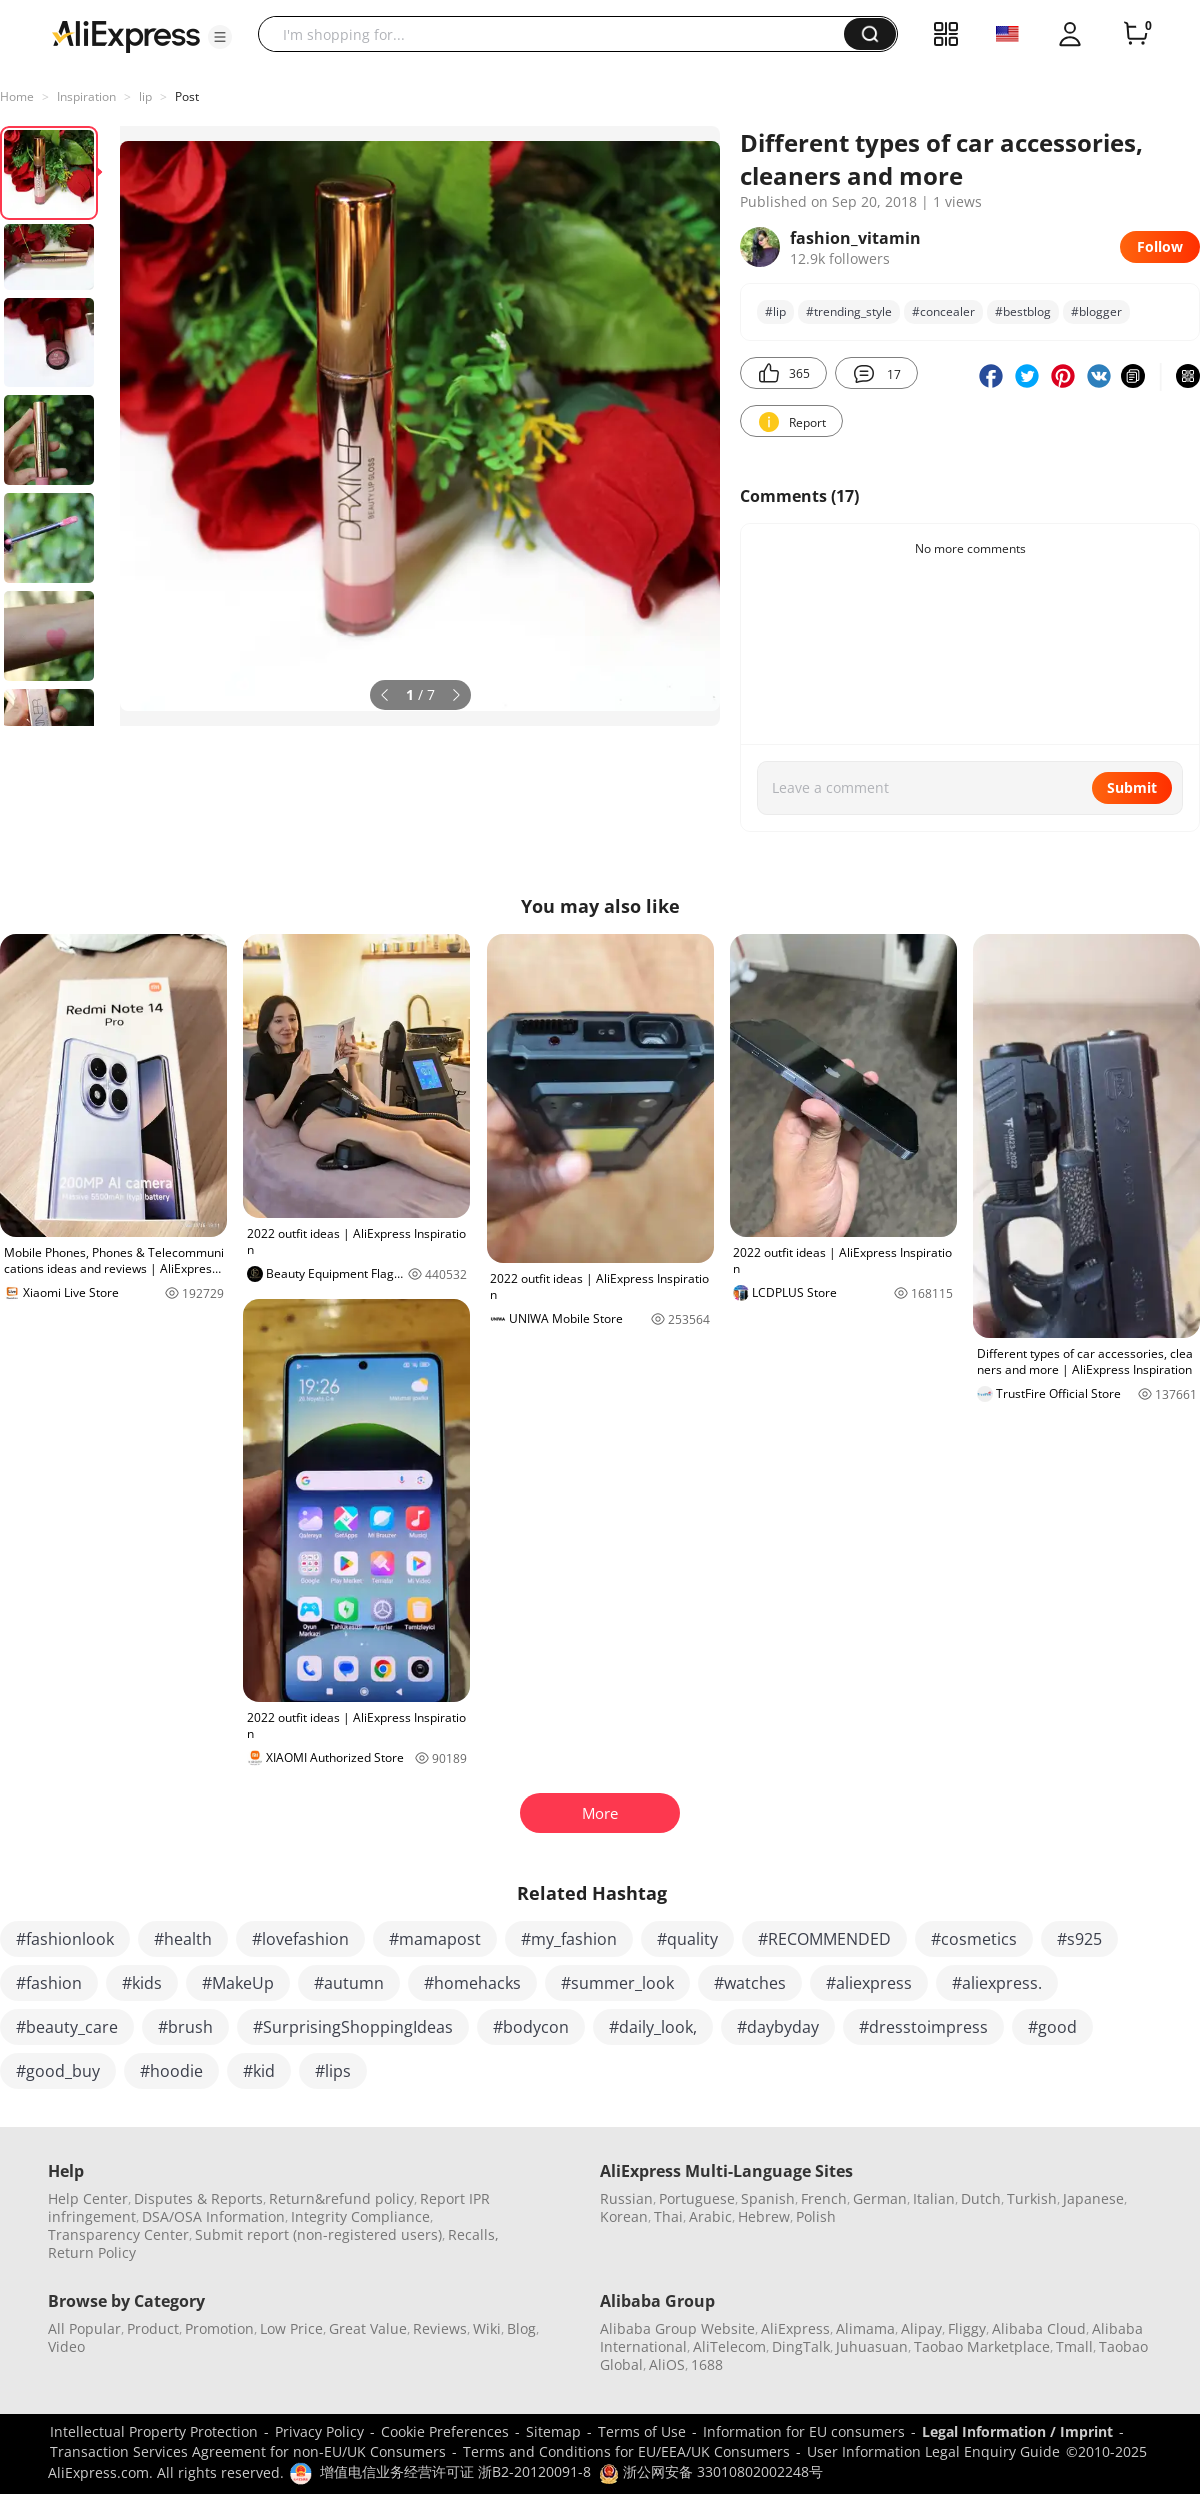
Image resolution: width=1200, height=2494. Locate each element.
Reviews (440, 2328)
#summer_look (617, 1983)
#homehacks (472, 1983)
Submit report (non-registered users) (318, 2234)
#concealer (943, 311)
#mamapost (435, 1939)
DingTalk (801, 2346)
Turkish (1032, 2198)
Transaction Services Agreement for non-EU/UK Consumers (248, 2451)
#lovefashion (300, 1939)
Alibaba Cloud (1039, 2328)
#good (1052, 2027)
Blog (521, 2328)
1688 (707, 2364)
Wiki (487, 2328)
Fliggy (967, 2328)
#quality (687, 1939)
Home (17, 96)
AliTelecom (729, 2346)
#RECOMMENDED (824, 1939)
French (824, 2198)
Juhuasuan (872, 2346)
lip (145, 96)
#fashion (49, 1983)
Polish (816, 2216)
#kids (142, 1983)
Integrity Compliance (360, 2216)
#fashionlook (65, 1939)
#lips (333, 2071)
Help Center (88, 2198)
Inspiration (86, 96)
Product (153, 2328)
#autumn (349, 1983)
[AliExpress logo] (126, 35)
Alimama (865, 2328)
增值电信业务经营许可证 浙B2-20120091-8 (455, 2471)
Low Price (291, 2328)
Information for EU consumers (804, 2431)
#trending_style (849, 311)
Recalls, (473, 2234)
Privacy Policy (319, 2431)
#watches (750, 1983)
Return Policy (92, 2252)
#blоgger (1096, 311)
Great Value (368, 2328)
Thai (668, 2216)
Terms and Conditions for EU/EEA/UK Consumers (626, 2451)
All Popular (84, 2328)
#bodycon (531, 2027)
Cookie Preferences (445, 2431)
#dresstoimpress (923, 2027)
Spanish (768, 2198)
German (880, 2198)
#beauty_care (67, 2027)
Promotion (219, 2328)
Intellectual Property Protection (154, 2431)
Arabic (710, 2216)
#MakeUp (238, 1983)
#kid (259, 2071)
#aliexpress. (997, 1983)
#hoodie (171, 2071)
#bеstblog (1023, 311)
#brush (185, 2027)
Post (187, 96)
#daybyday (778, 2027)
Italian (934, 2198)
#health (183, 1939)
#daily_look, (653, 2027)
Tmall (1074, 2346)
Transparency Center (118, 2234)
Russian (626, 2198)
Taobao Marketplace (982, 2346)
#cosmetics (974, 1939)
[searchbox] (558, 34)
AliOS (667, 2364)
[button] (220, 37)
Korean (624, 2216)
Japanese (1093, 2198)
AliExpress (795, 2328)
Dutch (981, 2198)
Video (66, 2346)
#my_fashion (569, 1939)
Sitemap (553, 2431)
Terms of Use (642, 2431)
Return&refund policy (341, 2198)
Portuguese (697, 2198)
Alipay (921, 2328)
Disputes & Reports (198, 2198)
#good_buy (58, 2071)
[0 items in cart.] (1136, 34)
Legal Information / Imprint (1017, 2431)
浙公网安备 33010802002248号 (711, 2471)
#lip (775, 311)
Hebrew (764, 2216)
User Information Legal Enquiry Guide (933, 2451)
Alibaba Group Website (677, 2328)
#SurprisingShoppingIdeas (353, 2027)
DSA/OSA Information (213, 2216)
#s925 (1079, 1939)
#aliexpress (869, 1983)
